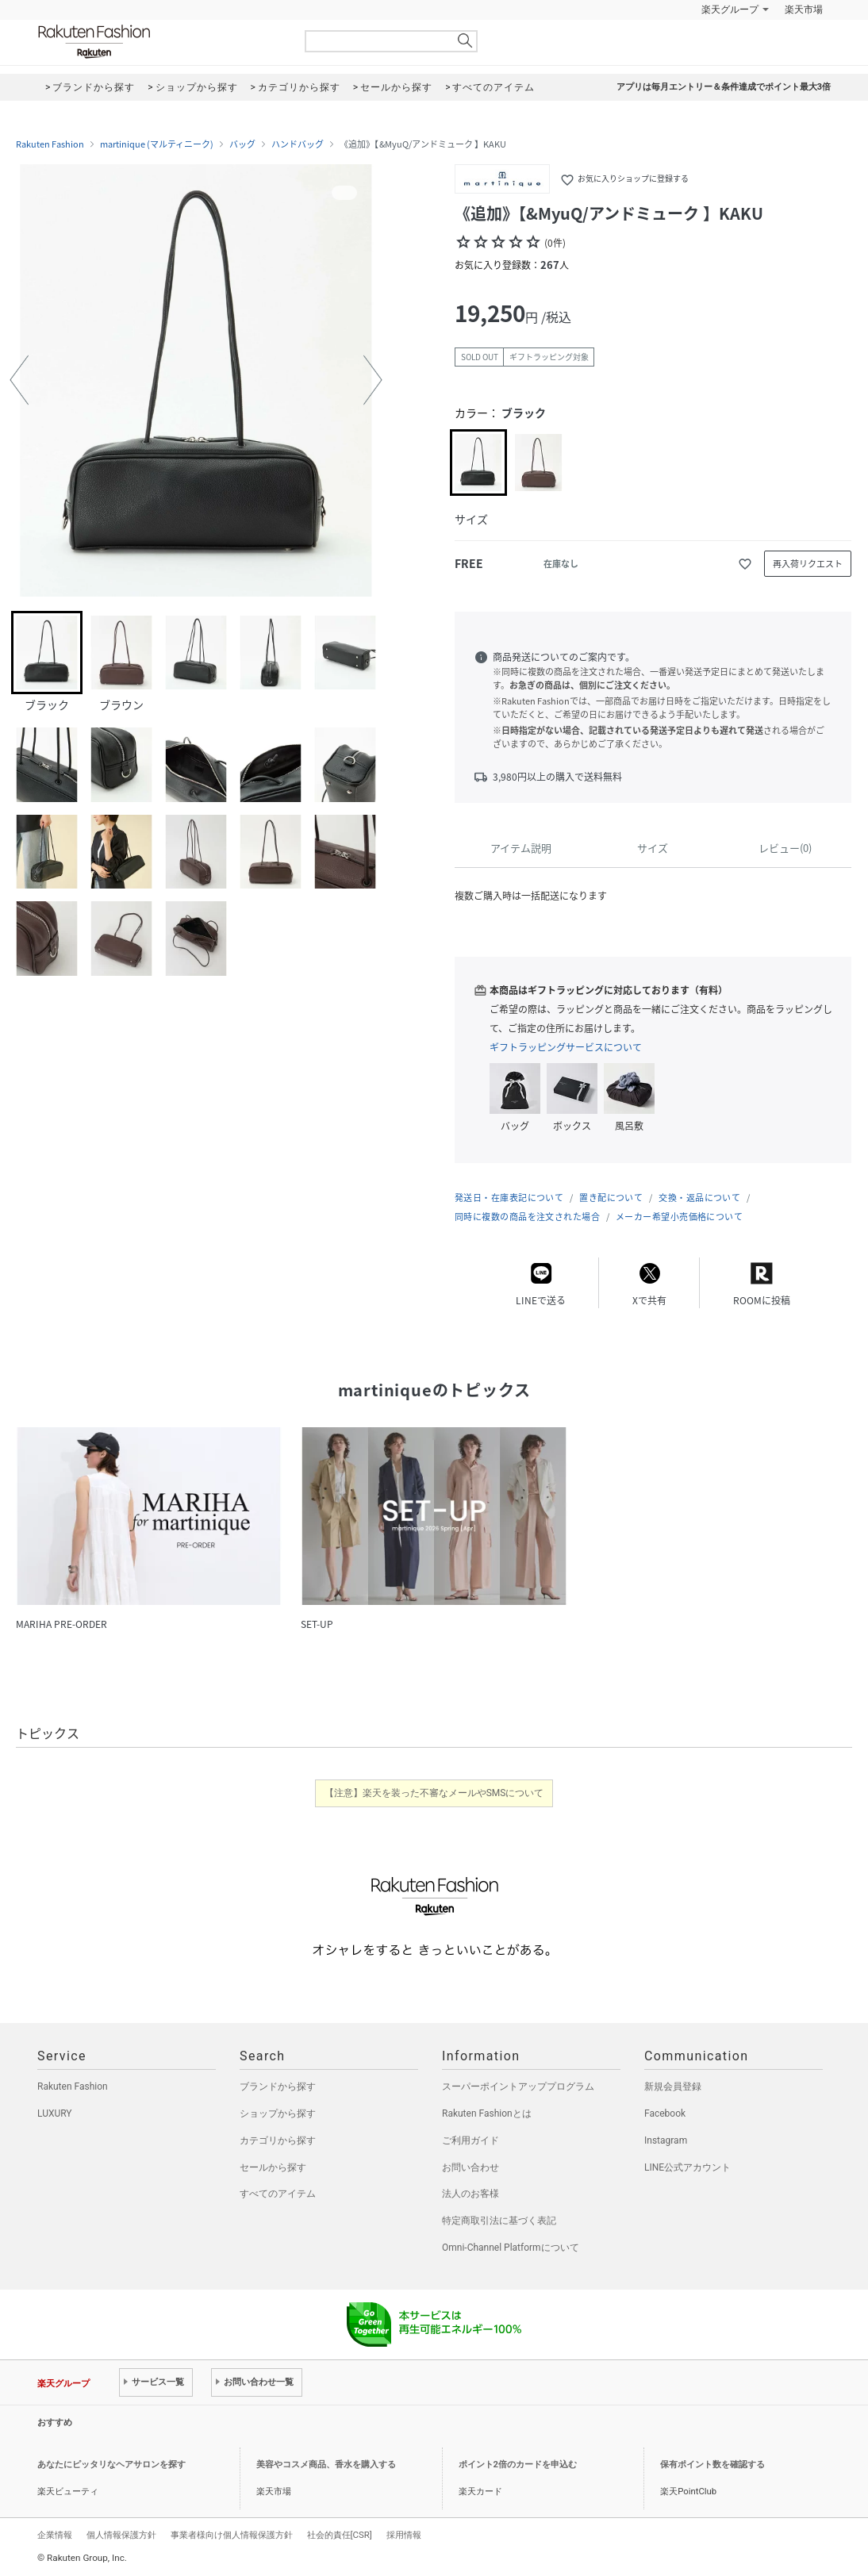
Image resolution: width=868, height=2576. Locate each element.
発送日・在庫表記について (509, 1197)
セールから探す (273, 2167)
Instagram (665, 2140)
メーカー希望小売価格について (679, 1216)
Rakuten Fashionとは (487, 2113)
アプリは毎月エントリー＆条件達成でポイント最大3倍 (723, 87)
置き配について (611, 1197)
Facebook (665, 2113)
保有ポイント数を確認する (712, 2464)
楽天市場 (804, 9)
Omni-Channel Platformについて (510, 2247)
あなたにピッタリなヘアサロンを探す (111, 2464)
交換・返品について (699, 1197)
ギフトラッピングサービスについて (566, 1047)
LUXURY (54, 2113)
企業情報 (54, 2534)
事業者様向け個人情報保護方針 (232, 2534)
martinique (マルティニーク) (156, 144)
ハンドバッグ (297, 144)
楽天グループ (730, 9)
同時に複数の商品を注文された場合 (527, 1216)
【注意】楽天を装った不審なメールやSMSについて (434, 1793)
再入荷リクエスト (808, 563)
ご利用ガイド (470, 2140)
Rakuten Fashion (160, 42)
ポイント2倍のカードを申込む (518, 2464)
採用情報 (403, 2534)
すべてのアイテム (278, 2193)
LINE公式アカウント (687, 2167)
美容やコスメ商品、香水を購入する (326, 2464)
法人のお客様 (470, 2193)
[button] (19, 380)
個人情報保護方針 (121, 2534)
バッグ (242, 144)
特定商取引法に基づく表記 (499, 2220)
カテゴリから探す (278, 2140)
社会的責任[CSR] (339, 2534)
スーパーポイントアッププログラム (518, 2086)
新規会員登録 (672, 2086)
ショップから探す (278, 2113)
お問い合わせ (470, 2167)
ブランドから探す (278, 2086)
